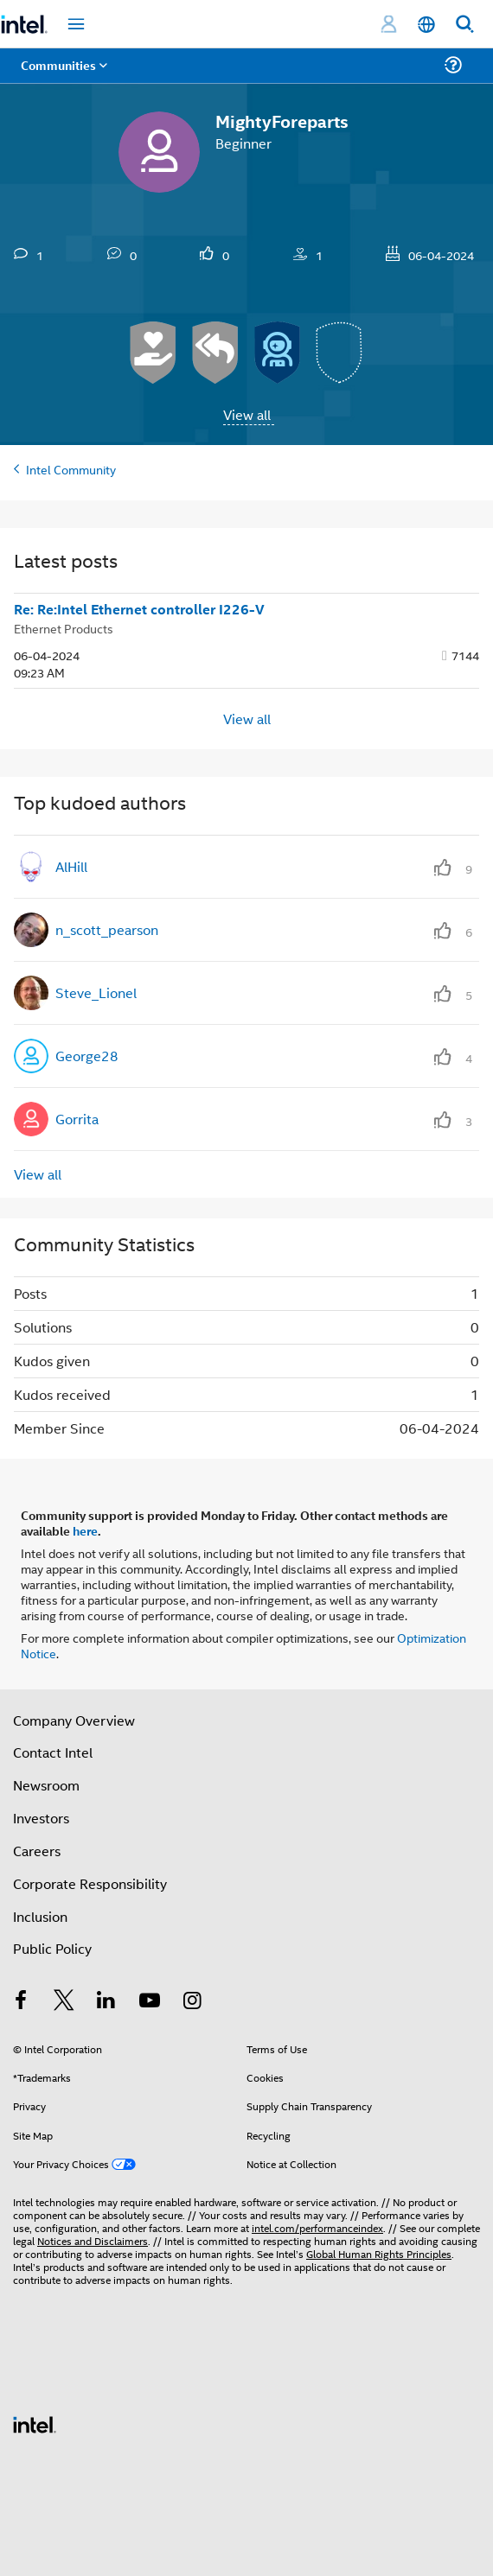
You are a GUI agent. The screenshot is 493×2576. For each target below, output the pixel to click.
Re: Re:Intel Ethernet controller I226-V (139, 609)
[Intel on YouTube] (149, 2002)
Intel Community (71, 469)
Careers (37, 1850)
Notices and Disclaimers (92, 2240)
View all (247, 414)
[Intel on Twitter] (64, 2002)
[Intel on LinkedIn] (106, 2002)
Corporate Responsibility (90, 1883)
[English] (426, 24)
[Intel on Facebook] (20, 2002)
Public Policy (52, 1948)
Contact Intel (53, 1752)
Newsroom (46, 1785)
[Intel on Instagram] (192, 2002)
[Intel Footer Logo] (34, 2423)
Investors (41, 1818)
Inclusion (40, 1916)
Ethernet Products (63, 628)
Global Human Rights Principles (378, 2253)
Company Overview (74, 1720)
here (85, 1530)
